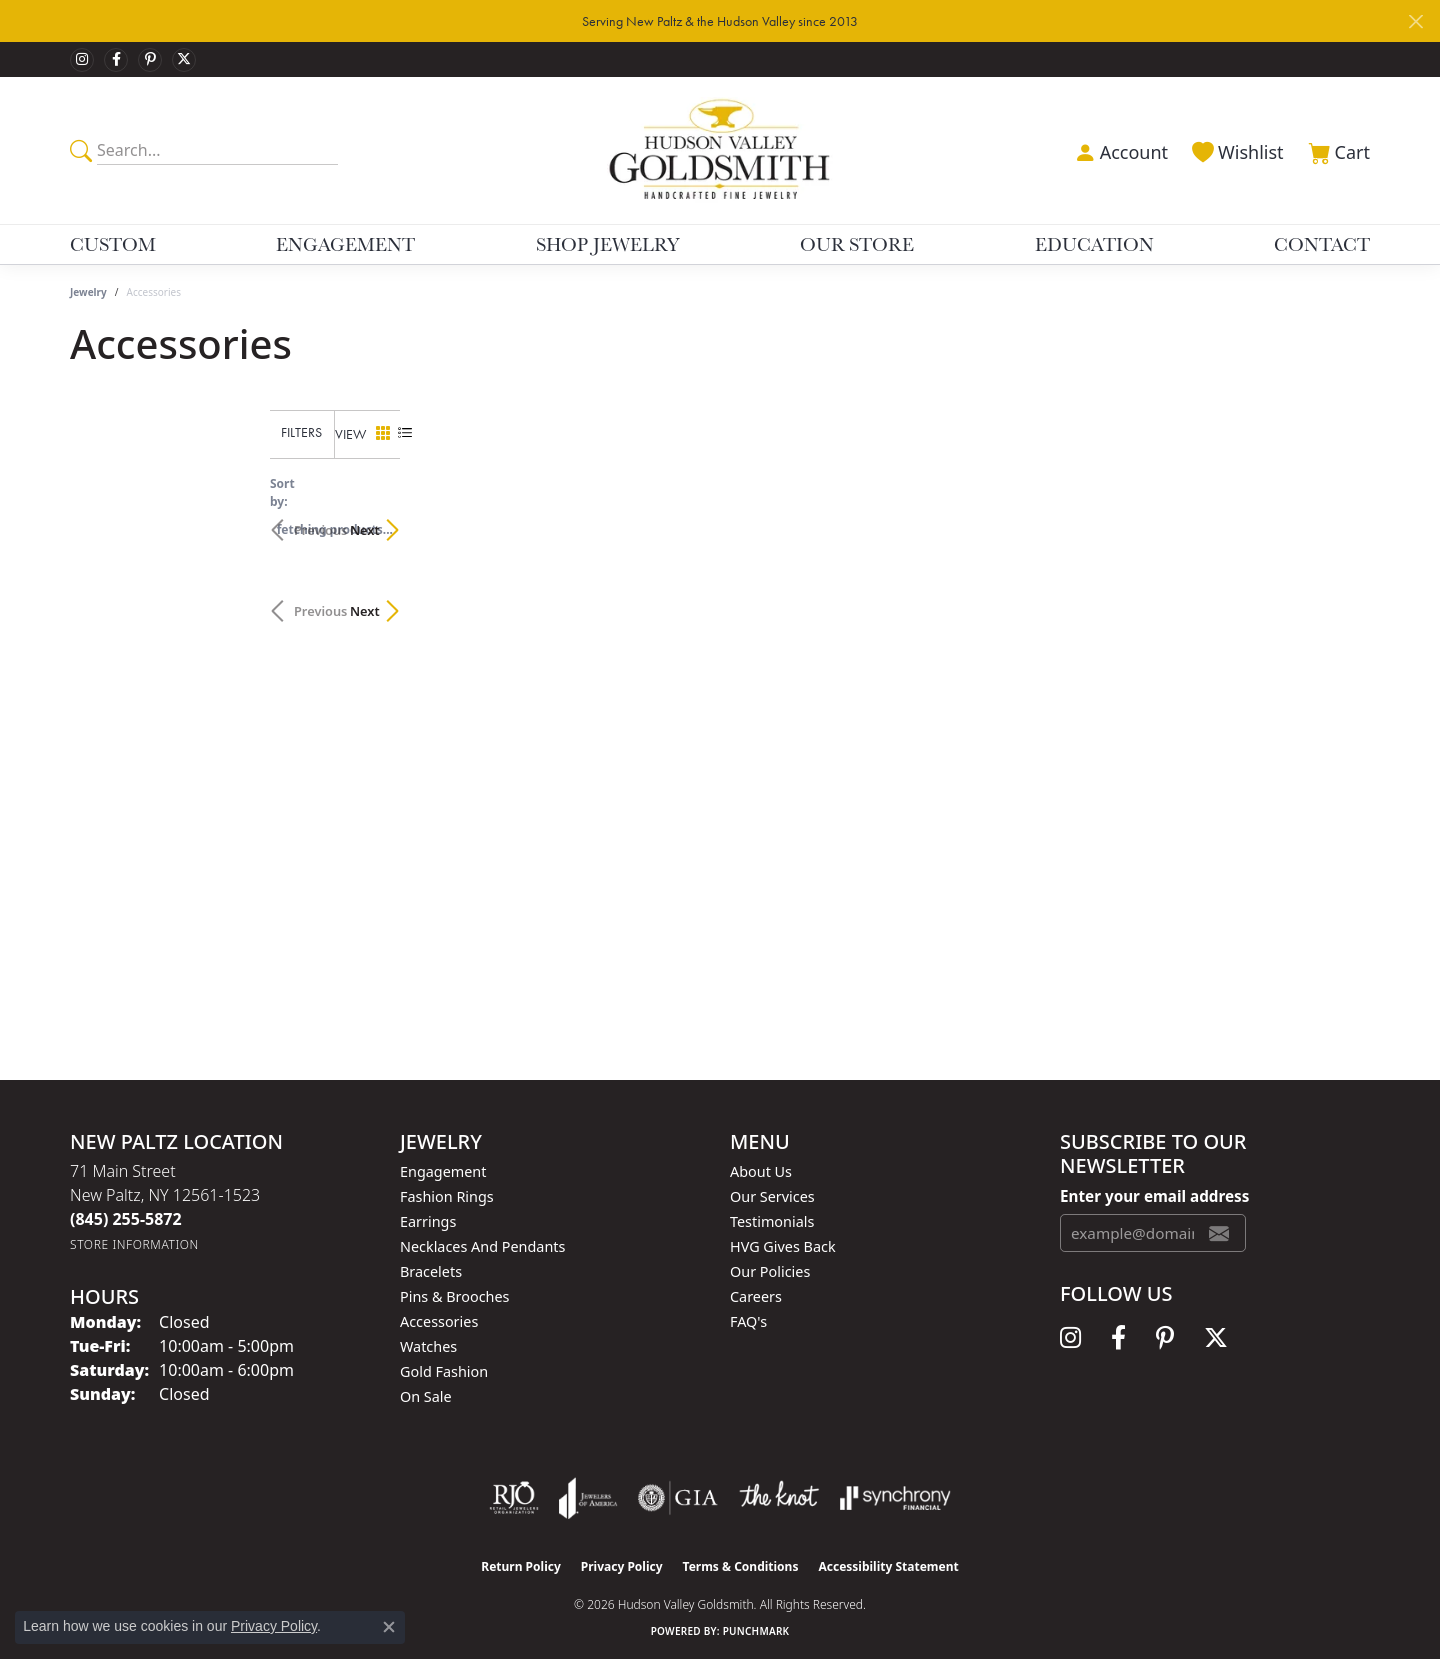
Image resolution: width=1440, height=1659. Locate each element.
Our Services (772, 1196)
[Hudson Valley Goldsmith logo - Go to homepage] (720, 150)
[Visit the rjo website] (514, 1498)
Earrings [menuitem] (428, 1221)
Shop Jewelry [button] (608, 244)
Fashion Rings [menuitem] (447, 1196)
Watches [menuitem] (428, 1346)
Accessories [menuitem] (439, 1321)
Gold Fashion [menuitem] (444, 1371)
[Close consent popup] (389, 1627)
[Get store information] (134, 1244)
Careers (756, 1296)
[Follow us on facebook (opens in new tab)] (116, 60)
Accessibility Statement (888, 1566)
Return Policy (521, 1566)
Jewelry (88, 292)
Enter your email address (1154, 1196)
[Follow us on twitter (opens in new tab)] (184, 60)
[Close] (1415, 21)
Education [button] (1094, 244)
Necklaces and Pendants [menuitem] (482, 1246)
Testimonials (772, 1221)
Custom (113, 244)
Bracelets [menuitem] (431, 1271)
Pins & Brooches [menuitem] (454, 1296)
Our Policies (770, 1271)
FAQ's (748, 1321)
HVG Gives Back (783, 1246)
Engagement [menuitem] (443, 1171)
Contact (1322, 244)
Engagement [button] (345, 244)
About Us (761, 1171)
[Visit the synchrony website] (895, 1498)
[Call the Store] (126, 1219)
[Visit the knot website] (779, 1498)
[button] (1119, 150)
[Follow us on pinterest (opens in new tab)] (150, 60)
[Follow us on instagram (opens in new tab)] (82, 60)
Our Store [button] (857, 244)
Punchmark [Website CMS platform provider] (756, 1631)
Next (1335, 520)
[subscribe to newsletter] (1219, 1233)
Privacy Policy (622, 1566)
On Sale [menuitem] (426, 1396)
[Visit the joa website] (588, 1498)
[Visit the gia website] (678, 1498)
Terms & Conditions (741, 1566)
